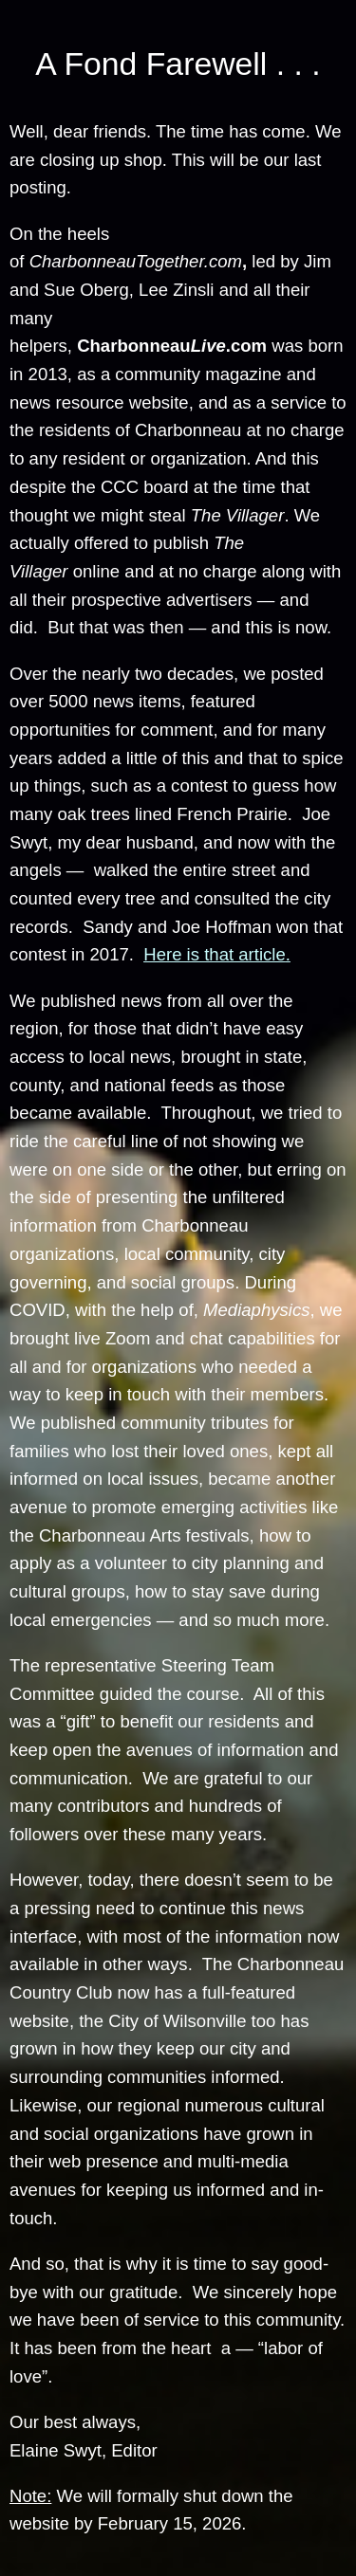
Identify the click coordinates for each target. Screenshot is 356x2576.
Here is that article (214, 954)
